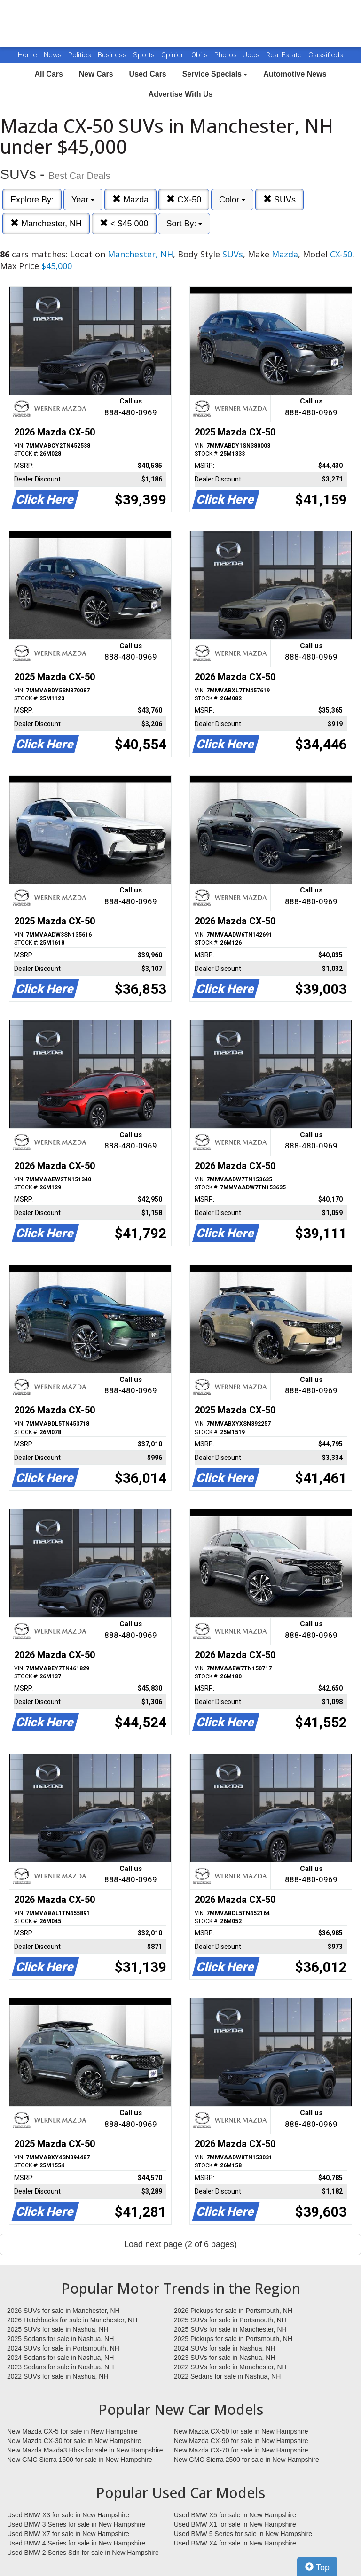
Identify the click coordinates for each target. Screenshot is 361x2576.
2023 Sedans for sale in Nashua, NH (60, 2367)
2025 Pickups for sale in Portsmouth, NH (233, 2339)
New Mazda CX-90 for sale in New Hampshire (241, 2440)
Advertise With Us (181, 94)
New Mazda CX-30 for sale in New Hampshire (74, 2440)
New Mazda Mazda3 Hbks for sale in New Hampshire (85, 2450)
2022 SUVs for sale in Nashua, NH (58, 2376)
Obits (200, 55)
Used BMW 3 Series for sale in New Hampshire (76, 2524)
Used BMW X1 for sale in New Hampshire (235, 2524)
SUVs (279, 199)
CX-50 (183, 199)
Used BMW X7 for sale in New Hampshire (68, 2533)
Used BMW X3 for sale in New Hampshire (68, 2515)
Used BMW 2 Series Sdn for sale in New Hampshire (83, 2552)
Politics (79, 55)
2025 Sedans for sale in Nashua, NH (60, 2339)
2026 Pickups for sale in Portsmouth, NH (233, 2310)
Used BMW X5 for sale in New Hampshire (235, 2515)
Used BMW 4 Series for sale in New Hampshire (76, 2543)
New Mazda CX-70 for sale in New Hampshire (241, 2450)
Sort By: (184, 223)
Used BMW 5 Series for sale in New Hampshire (243, 2533)
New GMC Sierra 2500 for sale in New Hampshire (246, 2459)
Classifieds (325, 55)
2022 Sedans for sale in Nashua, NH (227, 2376)
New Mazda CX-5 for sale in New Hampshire (72, 2431)
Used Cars (147, 74)
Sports (145, 55)
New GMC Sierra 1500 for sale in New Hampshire (79, 2459)
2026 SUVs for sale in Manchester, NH (63, 2310)
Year (82, 199)
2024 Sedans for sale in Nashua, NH (60, 2357)
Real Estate (285, 55)
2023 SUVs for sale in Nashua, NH (224, 2357)
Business (113, 55)
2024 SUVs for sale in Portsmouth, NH (63, 2348)
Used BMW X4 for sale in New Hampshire (235, 2543)
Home (27, 55)
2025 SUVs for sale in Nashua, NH (58, 2329)
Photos (226, 55)
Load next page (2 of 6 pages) (180, 2244)
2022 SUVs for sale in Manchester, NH (230, 2367)
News (53, 55)
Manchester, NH (46, 223)
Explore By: (32, 199)
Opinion (174, 55)
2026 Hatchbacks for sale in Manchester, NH (72, 2320)
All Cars (48, 74)
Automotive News (294, 74)
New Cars (96, 74)
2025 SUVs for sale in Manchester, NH (230, 2329)
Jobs (252, 55)
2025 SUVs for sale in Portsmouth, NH (230, 2320)
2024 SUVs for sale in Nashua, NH (224, 2348)
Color (232, 199)
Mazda (130, 199)
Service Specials (215, 74)
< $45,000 (124, 223)
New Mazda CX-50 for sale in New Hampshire (241, 2431)
